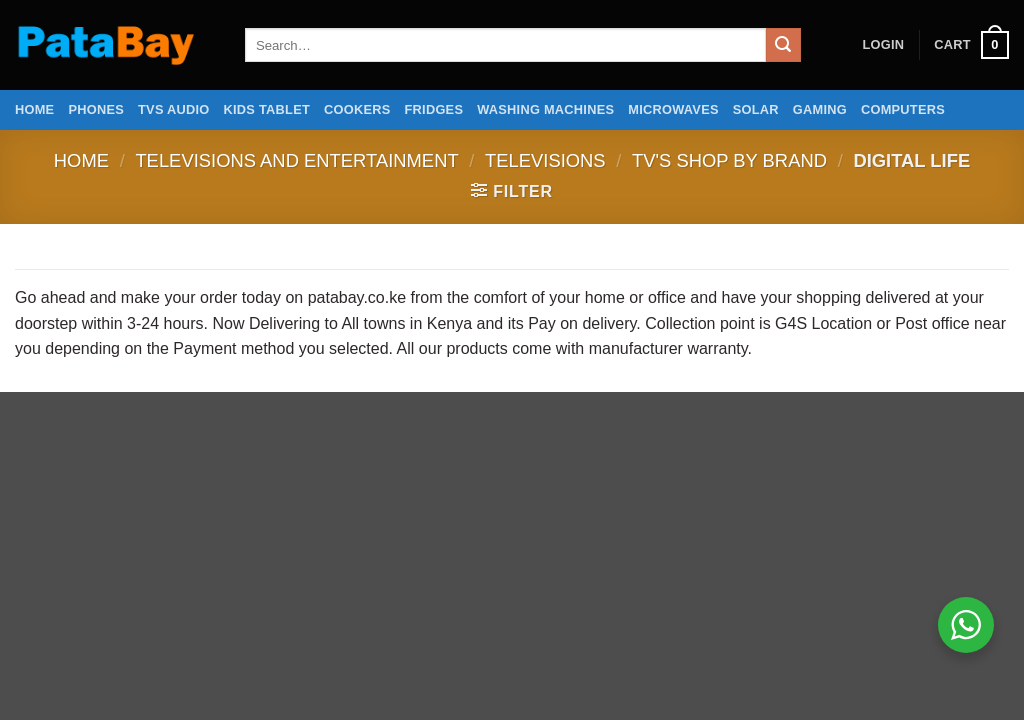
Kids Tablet (267, 109)
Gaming (820, 109)
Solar (756, 109)
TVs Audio (174, 109)
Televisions (545, 160)
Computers (903, 109)
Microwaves (673, 109)
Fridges (434, 109)
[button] (883, 45)
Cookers (357, 109)
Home (34, 109)
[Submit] (783, 45)
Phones (96, 109)
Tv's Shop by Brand (729, 160)
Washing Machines (545, 109)
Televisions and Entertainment (296, 160)
